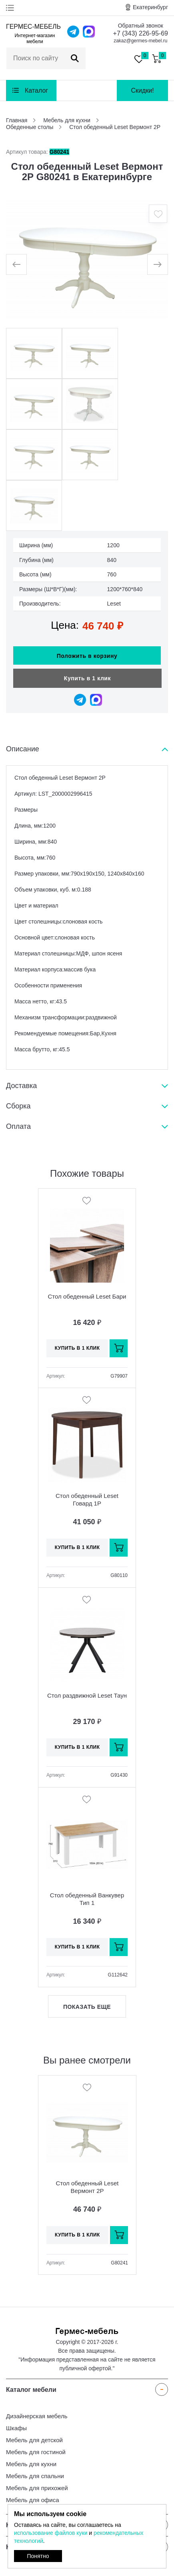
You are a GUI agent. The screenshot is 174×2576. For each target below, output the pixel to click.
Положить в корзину (87, 656)
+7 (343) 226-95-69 (140, 33)
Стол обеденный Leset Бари (87, 1296)
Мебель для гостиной (36, 2452)
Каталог (36, 90)
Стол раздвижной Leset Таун (87, 1695)
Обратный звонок (140, 25)
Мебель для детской (34, 2440)
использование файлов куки (50, 2533)
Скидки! (142, 90)
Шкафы (16, 2428)
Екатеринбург (150, 7)
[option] (87, 260)
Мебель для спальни (35, 2476)
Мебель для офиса (32, 2500)
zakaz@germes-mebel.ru (140, 41)
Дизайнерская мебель (36, 2416)
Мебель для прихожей (37, 2488)
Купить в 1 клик (87, 678)
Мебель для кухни (31, 2464)
